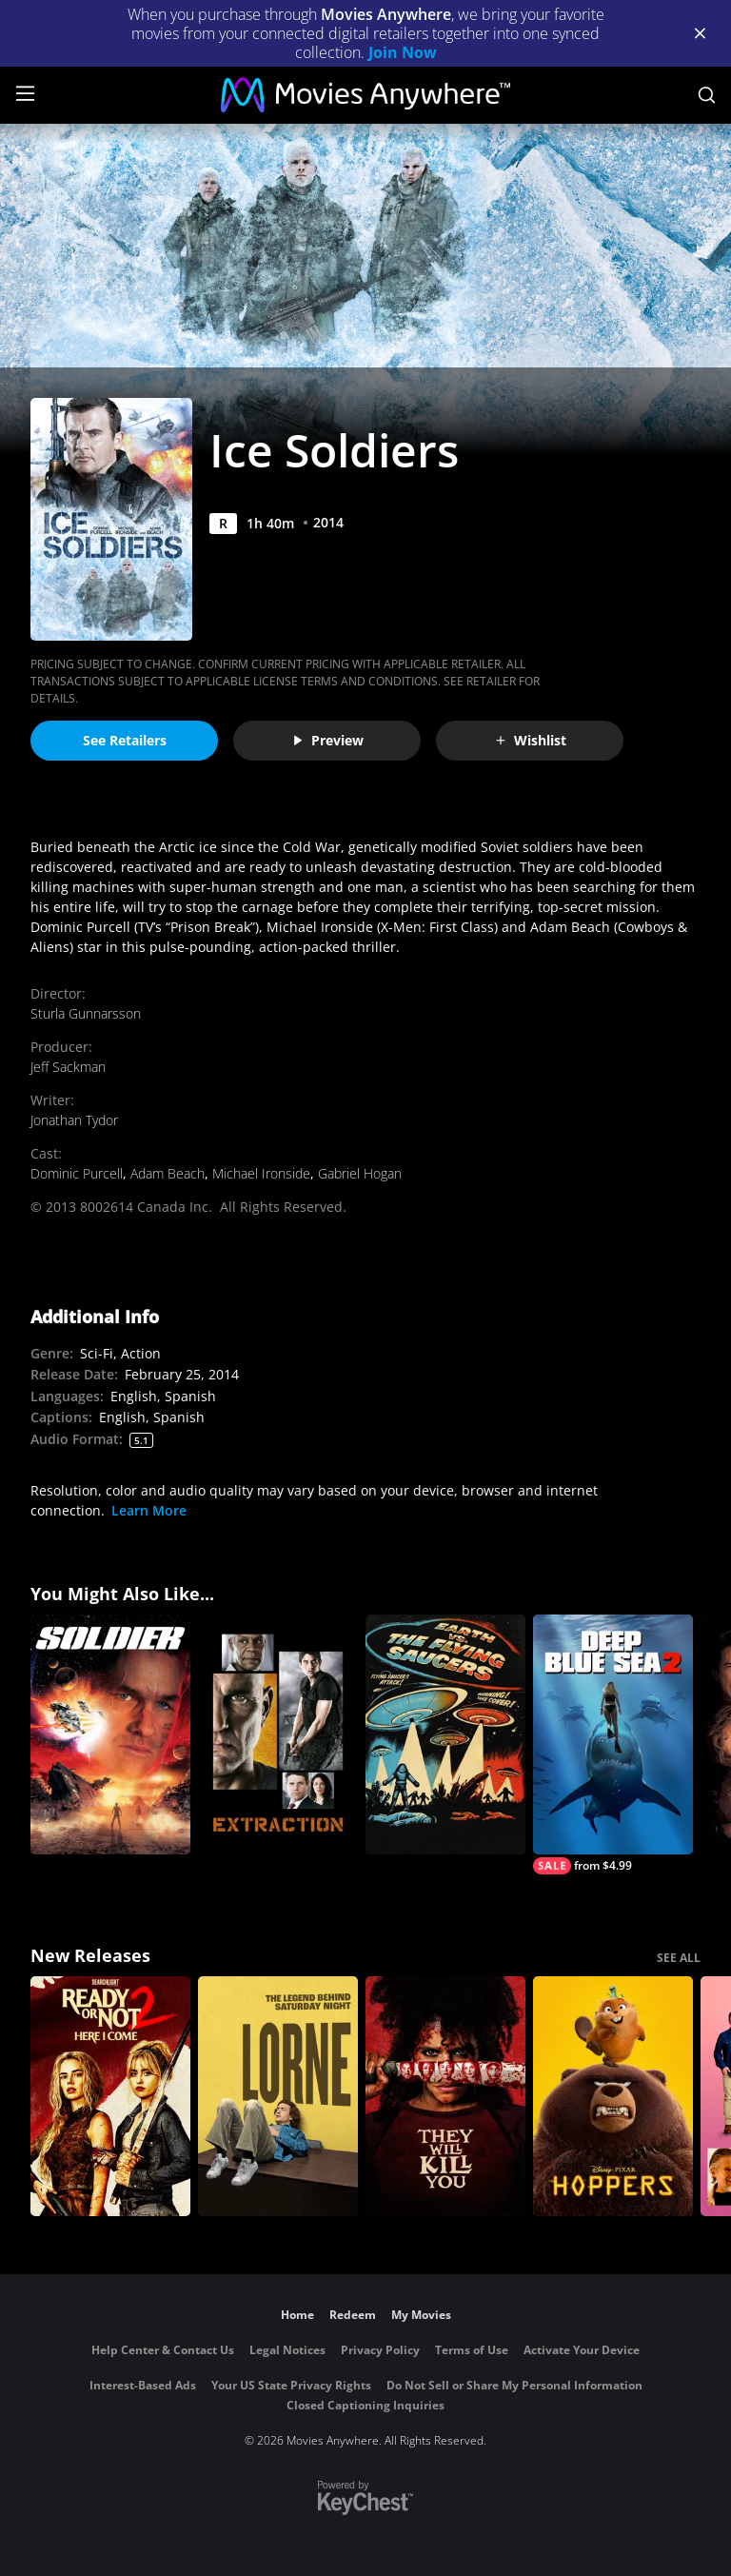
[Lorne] (278, 2096)
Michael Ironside (261, 1173)
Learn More (149, 1510)
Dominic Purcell (76, 1173)
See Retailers (125, 740)
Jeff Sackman (68, 1067)
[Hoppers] (613, 2096)
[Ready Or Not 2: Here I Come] (110, 2096)
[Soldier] (110, 1734)
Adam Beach (167, 1173)
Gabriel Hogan (360, 1173)
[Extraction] (278, 1734)
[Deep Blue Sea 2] (613, 1744)
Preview (327, 740)
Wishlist (530, 740)
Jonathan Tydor (74, 1120)
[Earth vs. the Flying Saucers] (445, 1734)
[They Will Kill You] (445, 2096)
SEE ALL (679, 1958)
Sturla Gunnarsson (85, 1013)
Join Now (402, 52)
